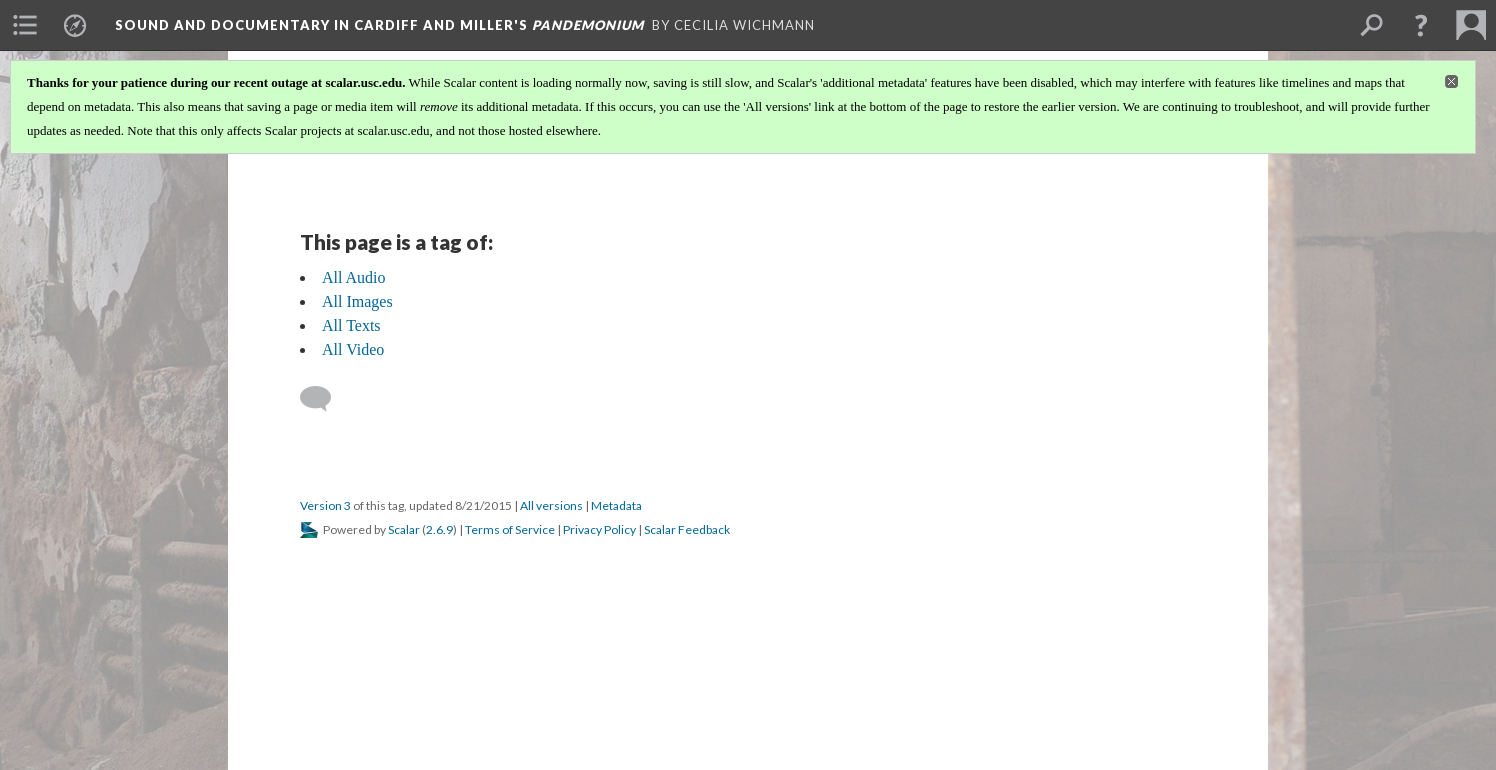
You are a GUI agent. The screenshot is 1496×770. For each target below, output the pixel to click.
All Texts (351, 325)
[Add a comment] (324, 399)
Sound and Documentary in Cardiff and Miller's (379, 25)
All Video (353, 349)
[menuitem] (25, 25)
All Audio (354, 277)
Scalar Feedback (687, 529)
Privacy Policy (599, 529)
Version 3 (325, 505)
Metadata (616, 505)
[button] (1421, 25)
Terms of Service (510, 529)
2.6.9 (439, 529)
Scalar (404, 529)
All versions (551, 505)
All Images (357, 301)
